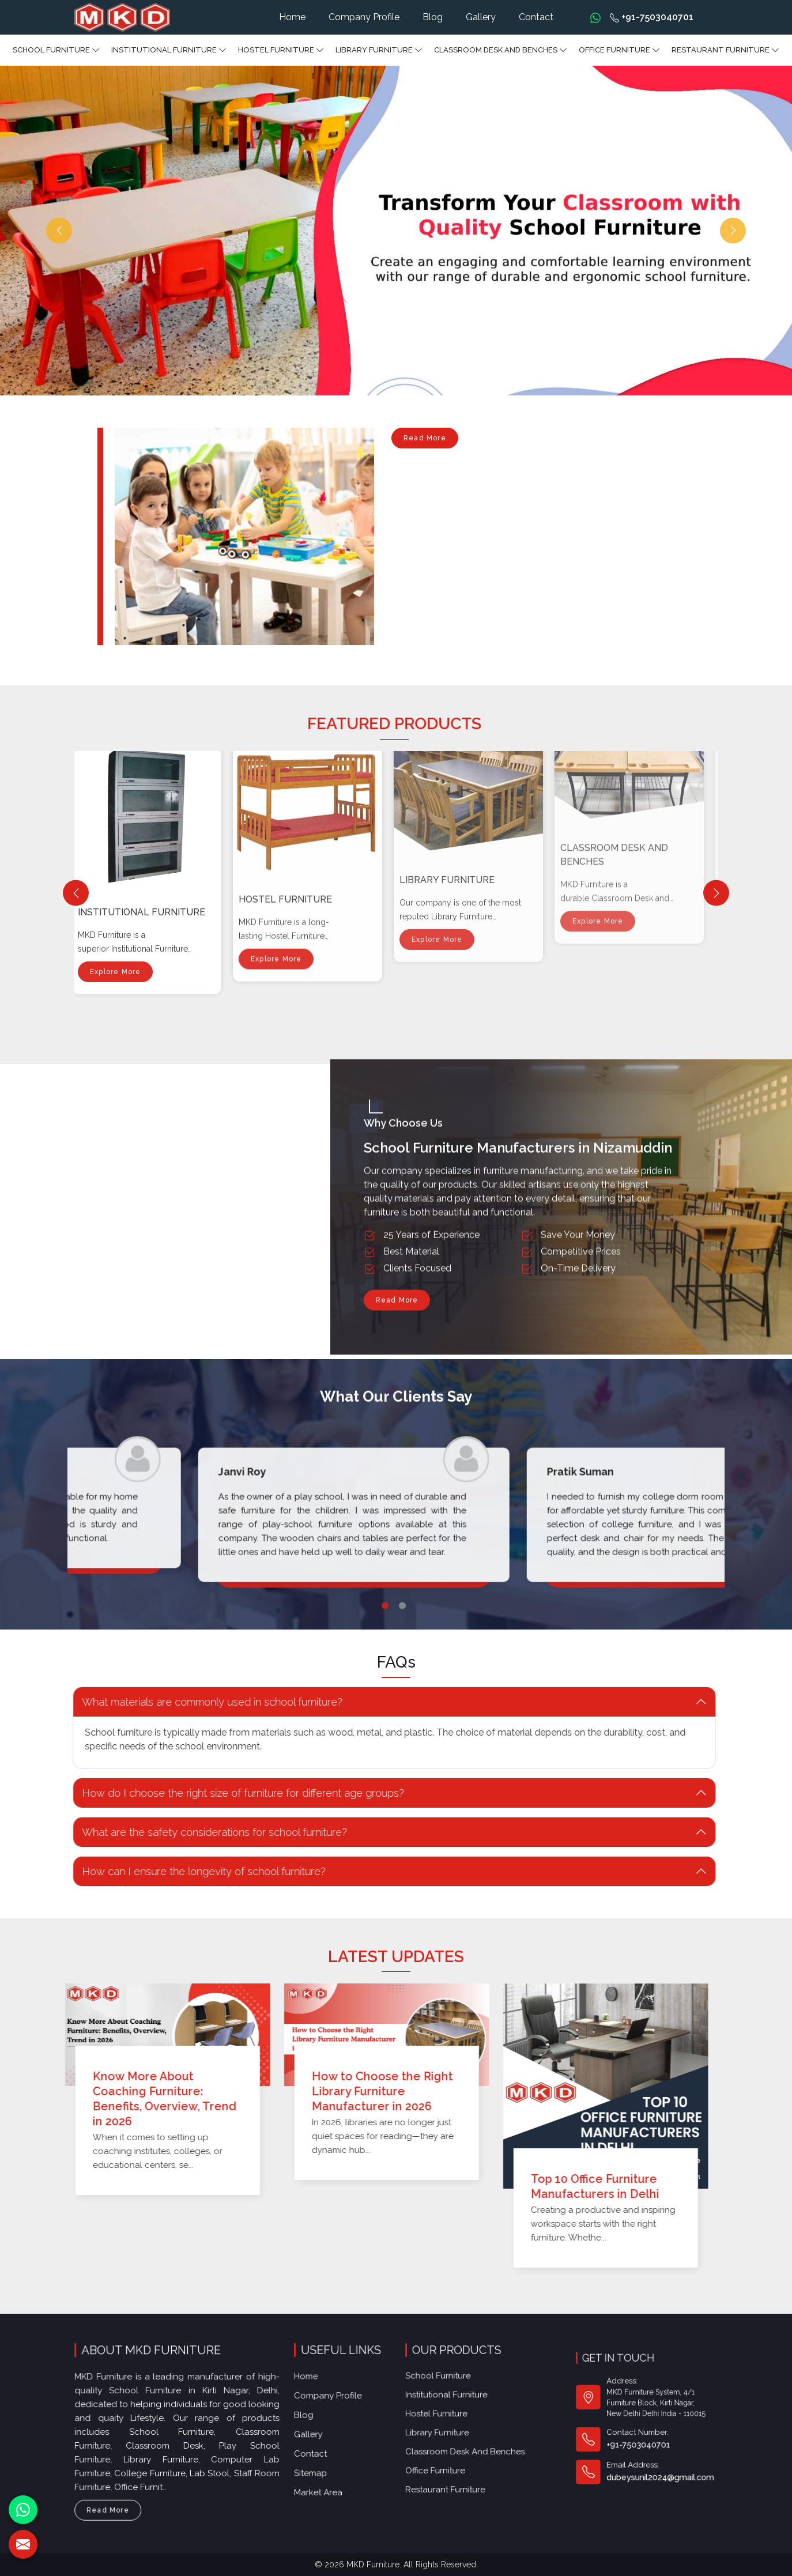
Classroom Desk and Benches (500, 50)
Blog (433, 17)
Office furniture (619, 50)
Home (292, 17)
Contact (536, 17)
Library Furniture (379, 50)
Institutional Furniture (169, 50)
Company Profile (364, 17)
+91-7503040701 (651, 17)
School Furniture (56, 50)
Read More (425, 441)
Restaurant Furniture (725, 50)
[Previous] (76, 893)
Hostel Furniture (281, 50)
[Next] (716, 893)
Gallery (481, 17)
